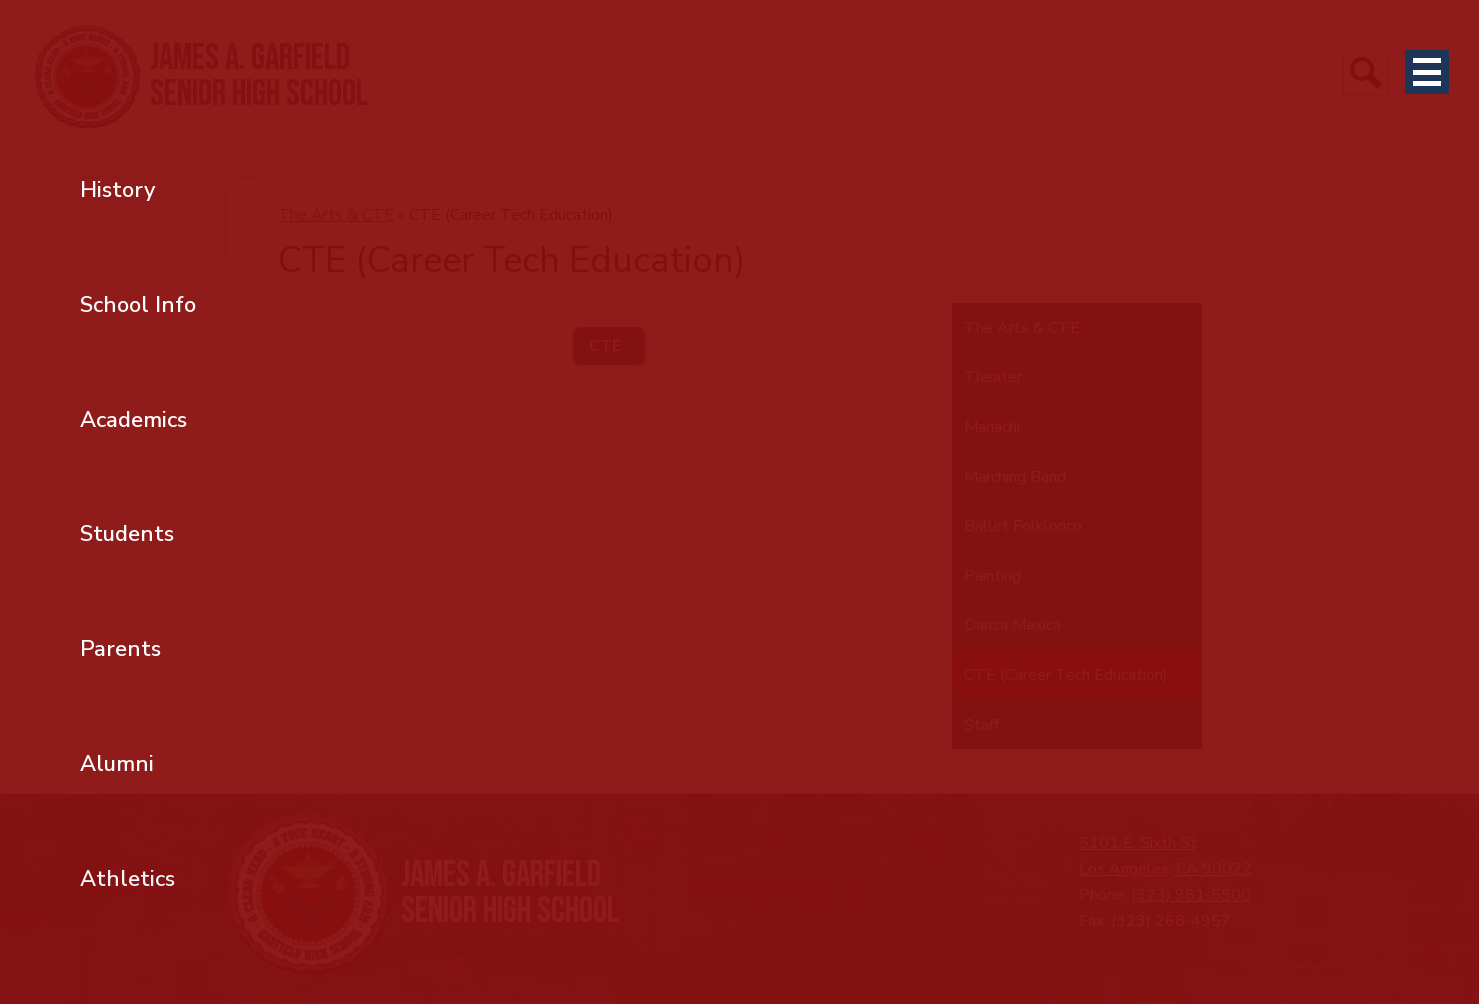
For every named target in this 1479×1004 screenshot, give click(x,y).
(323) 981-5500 (1191, 895)
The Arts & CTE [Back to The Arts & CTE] (336, 215)
